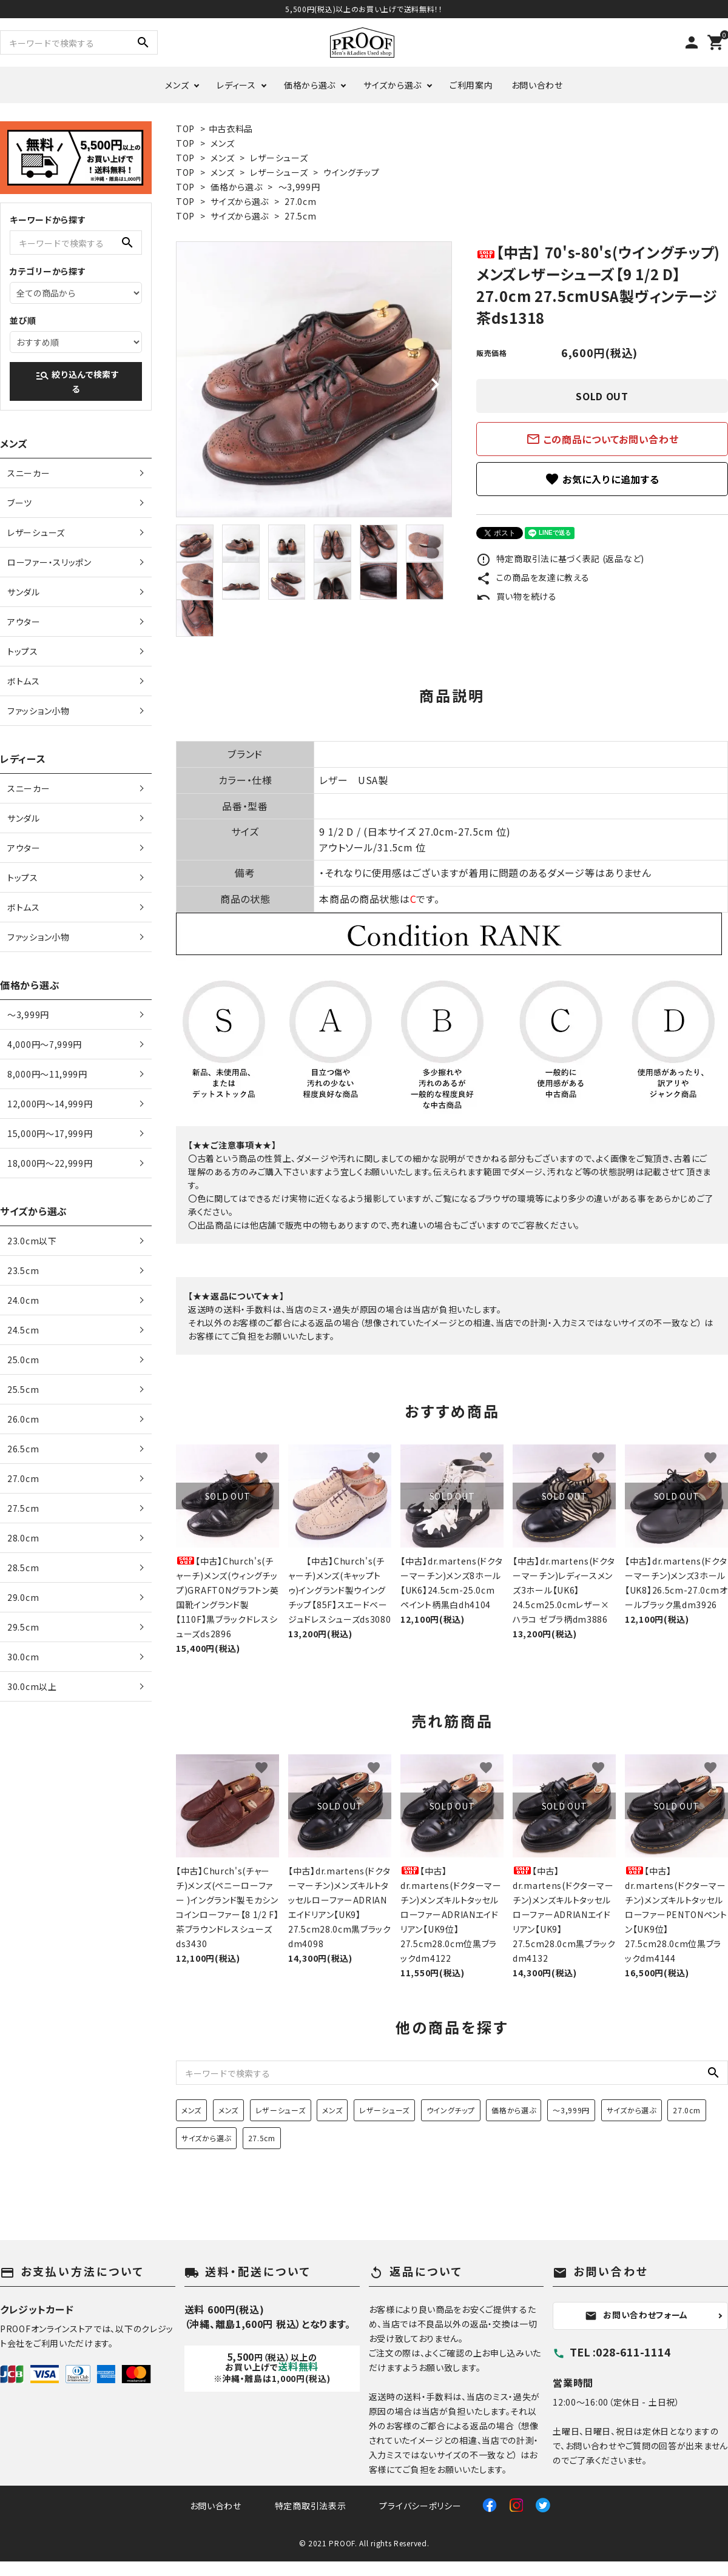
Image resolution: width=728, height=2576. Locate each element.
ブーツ (19, 503)
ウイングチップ (351, 172)
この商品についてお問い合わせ (602, 439)
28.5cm (23, 1567)
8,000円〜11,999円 (47, 1074)
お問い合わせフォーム (636, 2315)
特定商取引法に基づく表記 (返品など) (560, 558)
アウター (24, 621)
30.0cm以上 (32, 1686)
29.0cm (23, 1597)
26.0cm (23, 1419)
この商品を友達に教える (532, 577)
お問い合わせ (537, 85)
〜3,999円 (299, 187)
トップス (22, 651)
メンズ (177, 85)
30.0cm (23, 1657)
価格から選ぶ (309, 85)
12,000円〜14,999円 (50, 1104)
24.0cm (23, 1300)
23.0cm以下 (32, 1241)
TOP (185, 128)
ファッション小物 (38, 711)
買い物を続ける (516, 596)
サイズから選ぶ (392, 85)
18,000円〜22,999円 (50, 1163)
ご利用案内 (471, 85)
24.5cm (23, 1330)
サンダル (23, 592)
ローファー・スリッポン (49, 562)
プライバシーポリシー (420, 2506)
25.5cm (23, 1389)
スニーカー (28, 473)
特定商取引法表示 (310, 2506)
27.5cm (300, 216)
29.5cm (23, 1627)
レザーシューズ (279, 158)
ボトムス (23, 681)
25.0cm (23, 1359)
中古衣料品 (231, 128)
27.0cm (300, 201)
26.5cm (23, 1449)
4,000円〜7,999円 (44, 1044)
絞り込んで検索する (77, 381)
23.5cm (23, 1270)
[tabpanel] (314, 379)
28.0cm (23, 1538)
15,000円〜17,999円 (50, 1133)
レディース (236, 85)
